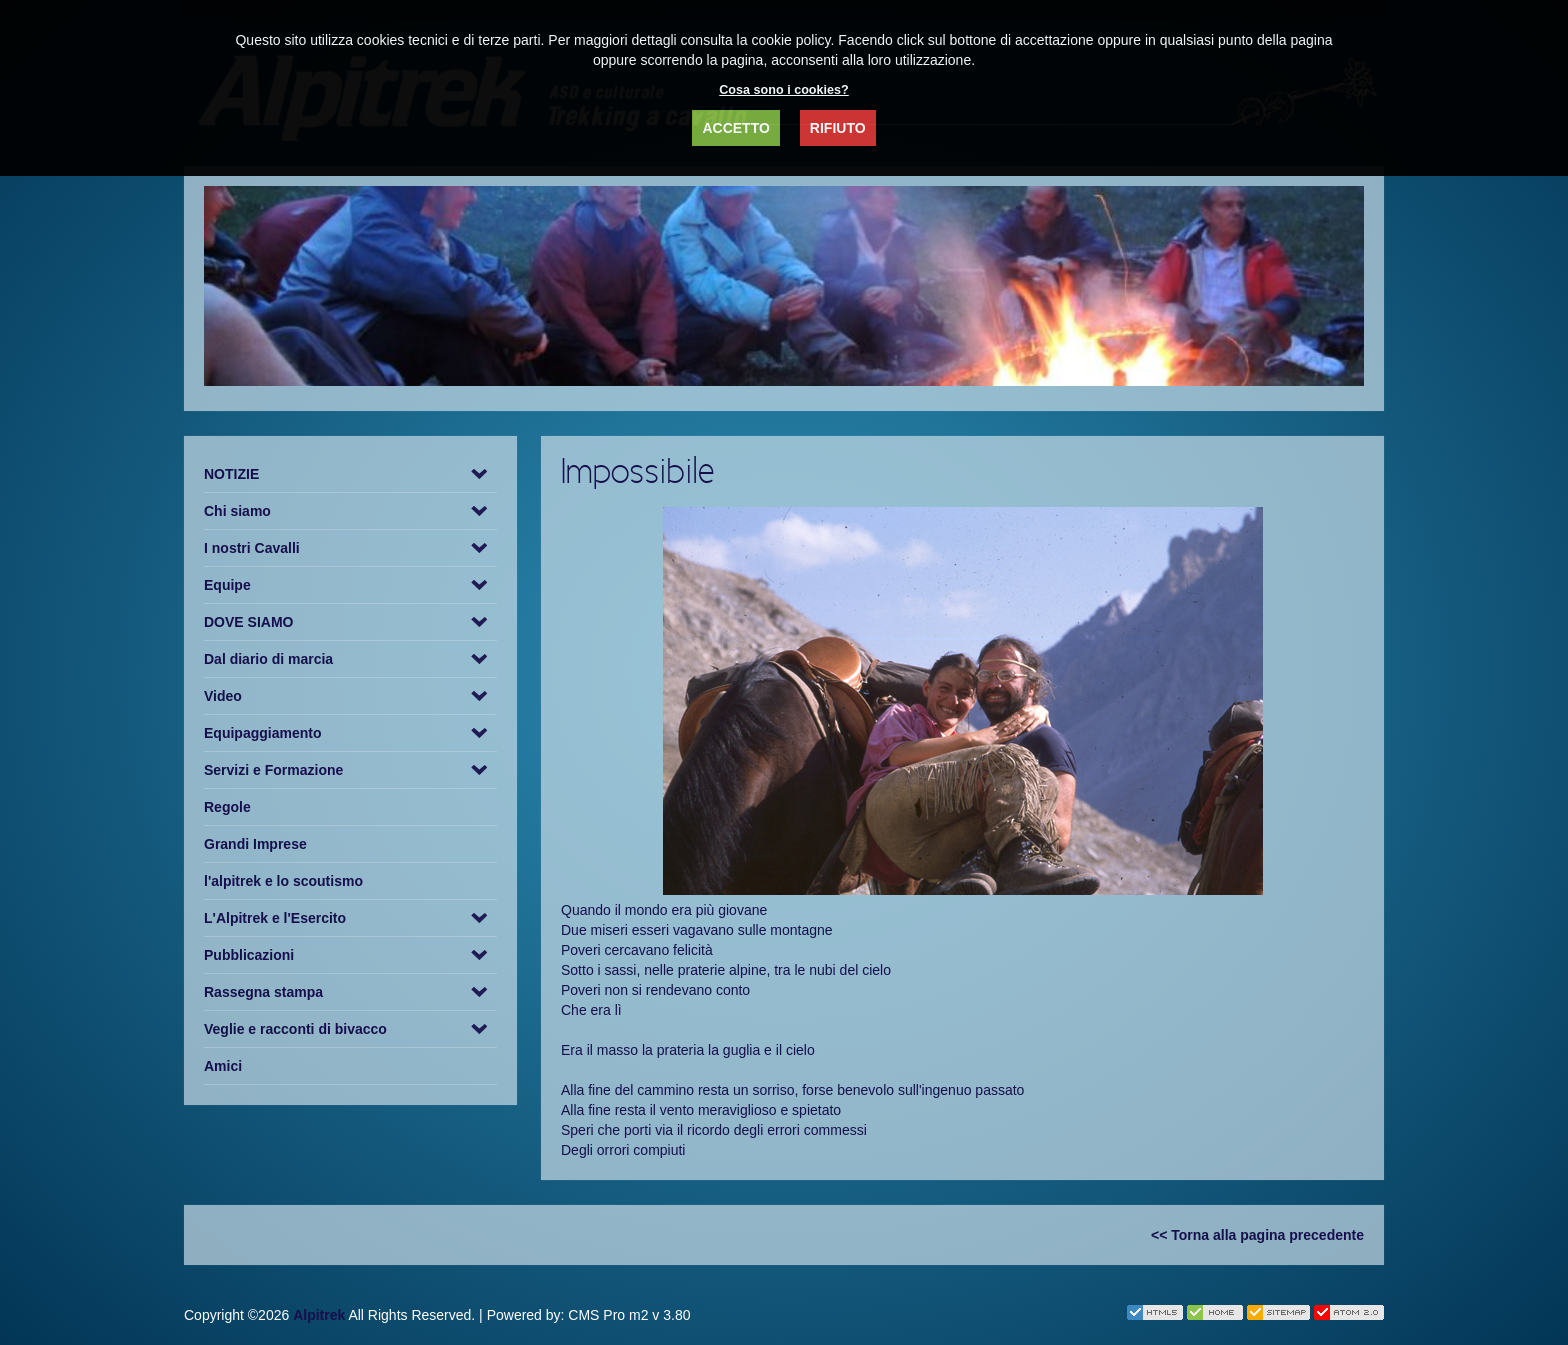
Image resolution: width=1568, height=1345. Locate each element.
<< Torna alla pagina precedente (1257, 1235)
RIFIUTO (838, 128)
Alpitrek (319, 1315)
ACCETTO (735, 128)
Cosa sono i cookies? (783, 90)
